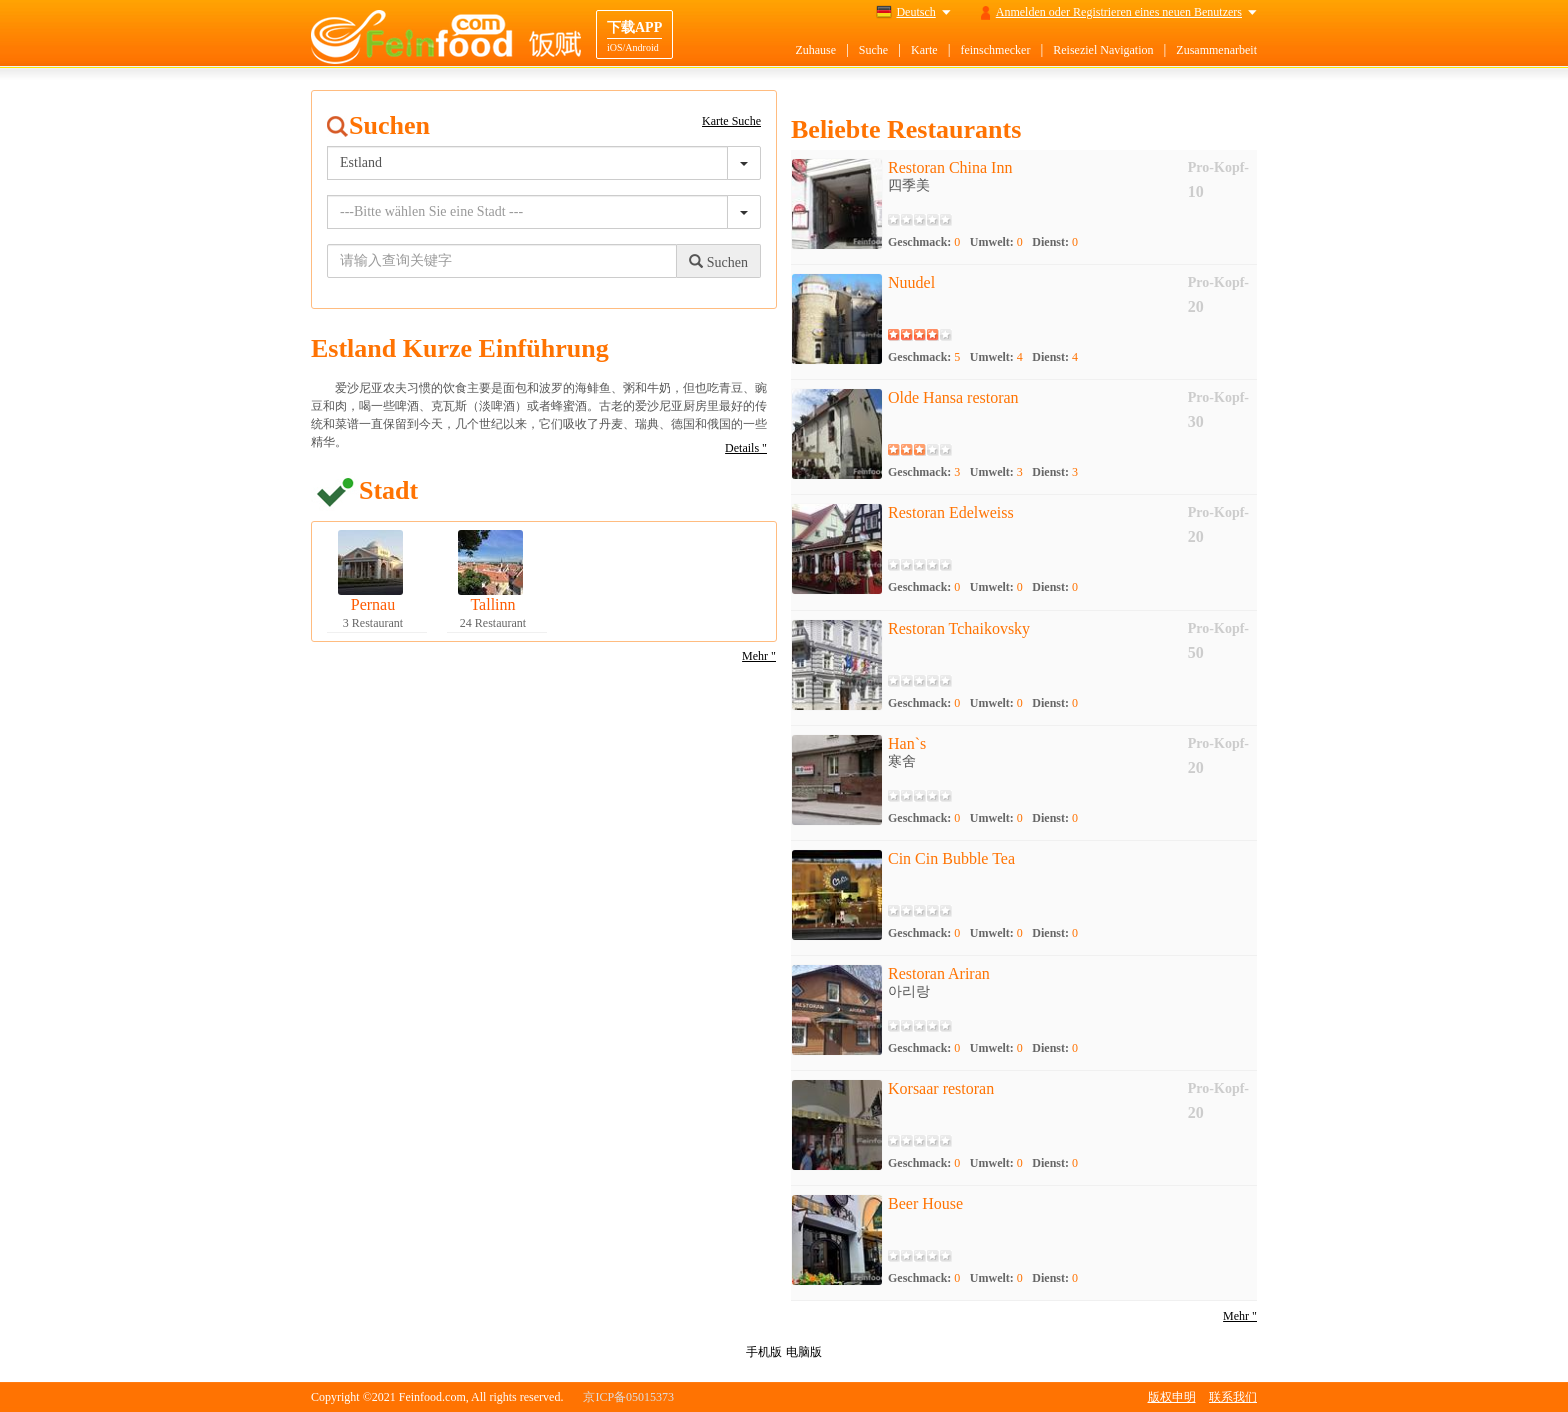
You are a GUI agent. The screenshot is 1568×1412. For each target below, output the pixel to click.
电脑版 (804, 1352)
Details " (746, 448)
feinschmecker (995, 50)
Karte (924, 50)
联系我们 (1233, 1397)
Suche (873, 50)
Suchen (718, 262)
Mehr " (759, 656)
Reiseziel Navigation (1103, 50)
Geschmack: (924, 242)
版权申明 (1172, 1397)
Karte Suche (731, 121)
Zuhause (815, 50)
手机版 (764, 1352)
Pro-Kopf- (1218, 167)
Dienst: (1055, 242)
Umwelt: (996, 242)
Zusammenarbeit (1216, 50)
